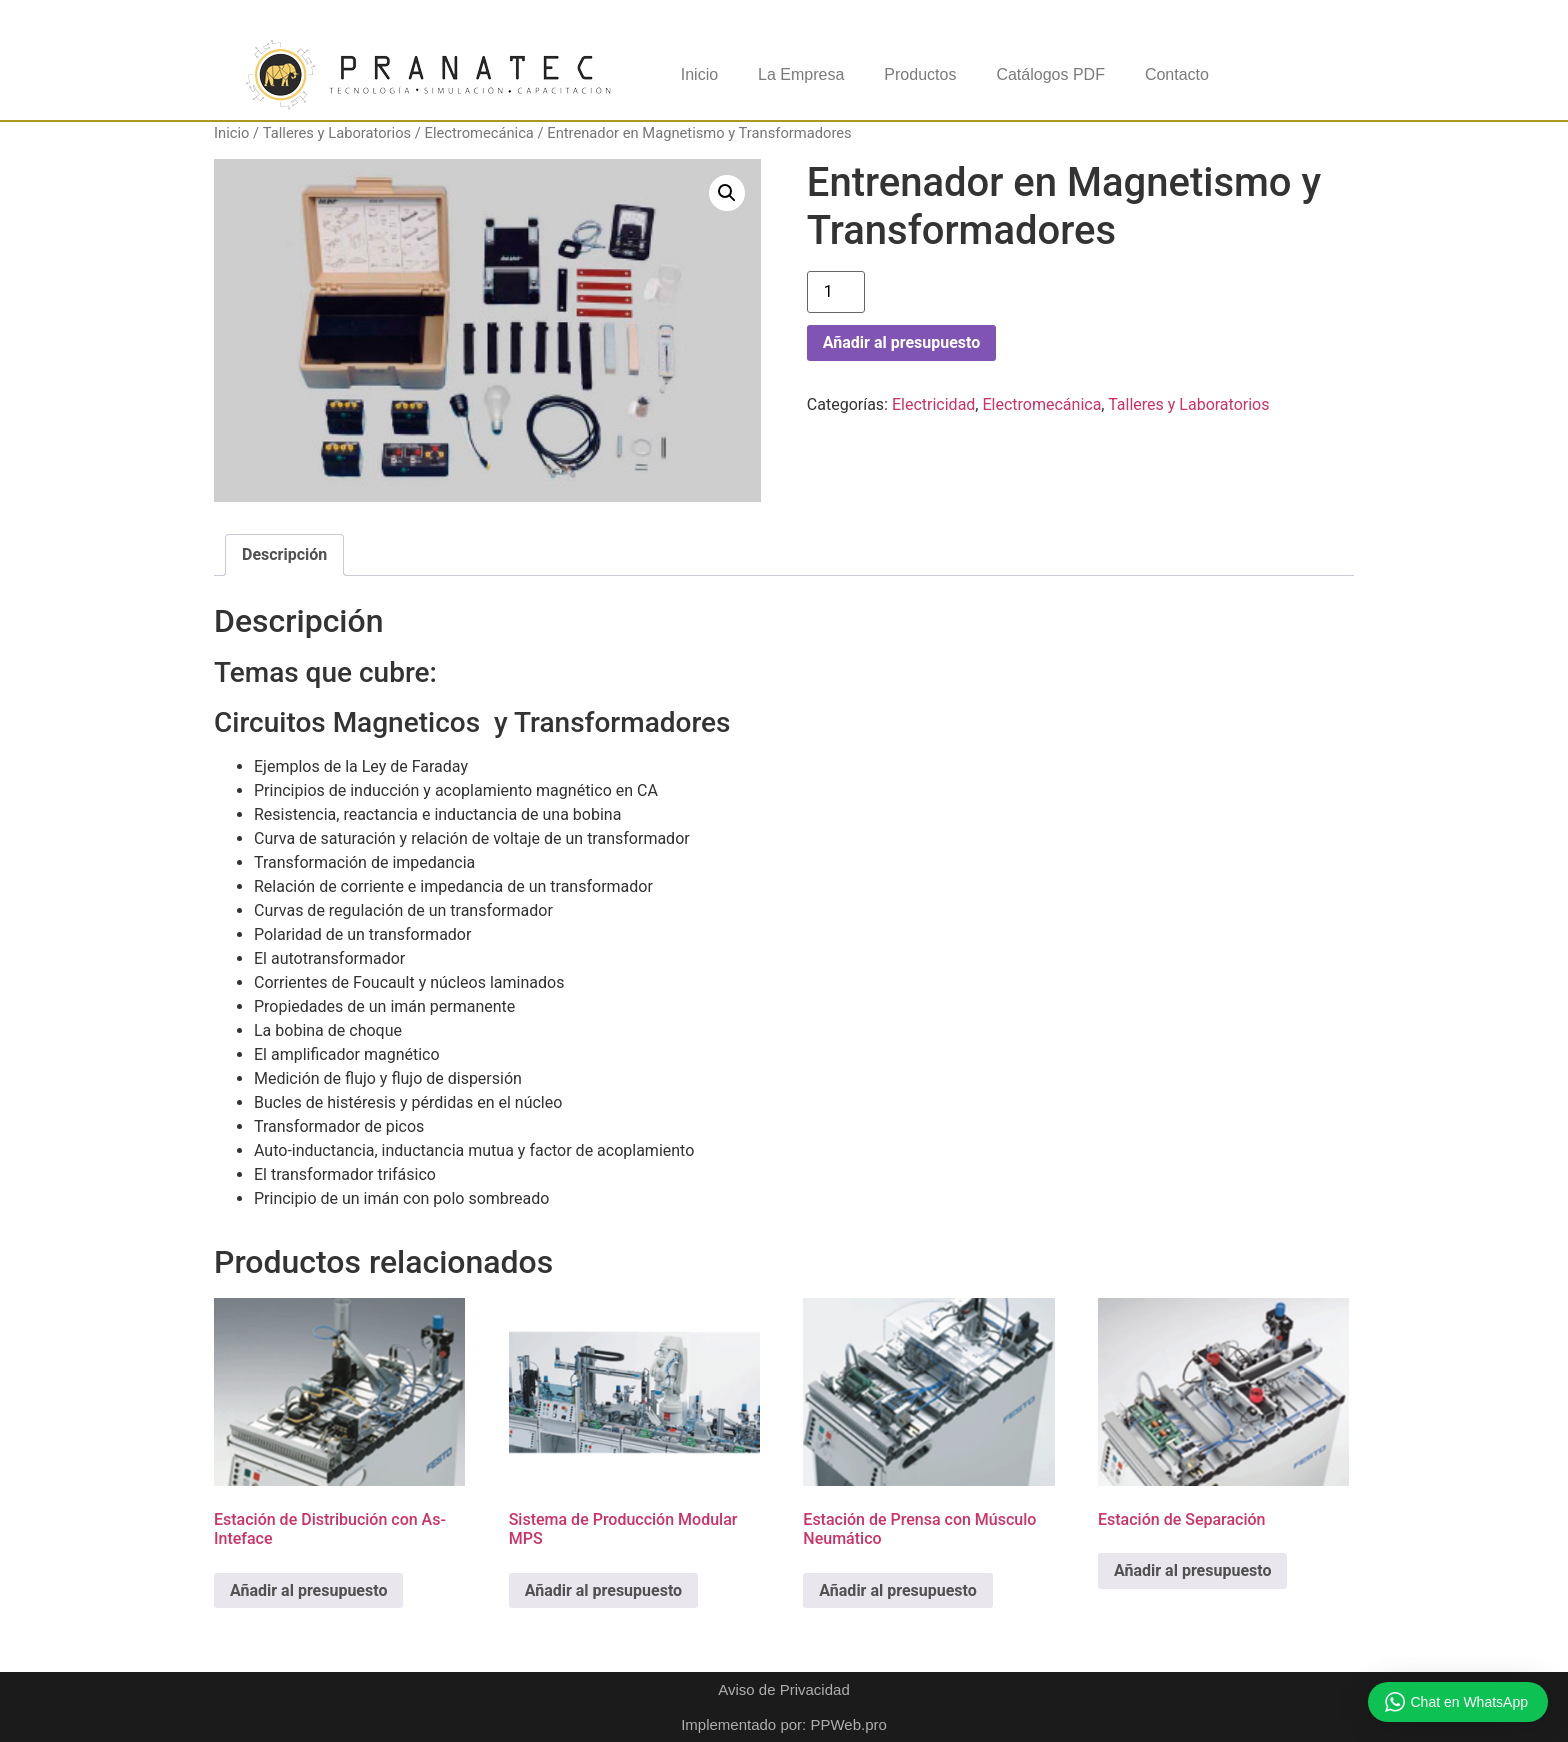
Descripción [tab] (284, 554)
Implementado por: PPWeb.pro (784, 1724)
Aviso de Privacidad (783, 1689)
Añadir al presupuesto (901, 342)
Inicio (699, 74)
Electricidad (933, 404)
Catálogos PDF (1050, 74)
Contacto (1177, 74)
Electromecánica (479, 133)
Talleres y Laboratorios (337, 133)
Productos (920, 74)
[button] (727, 193)
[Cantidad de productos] (836, 292)
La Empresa (801, 74)
